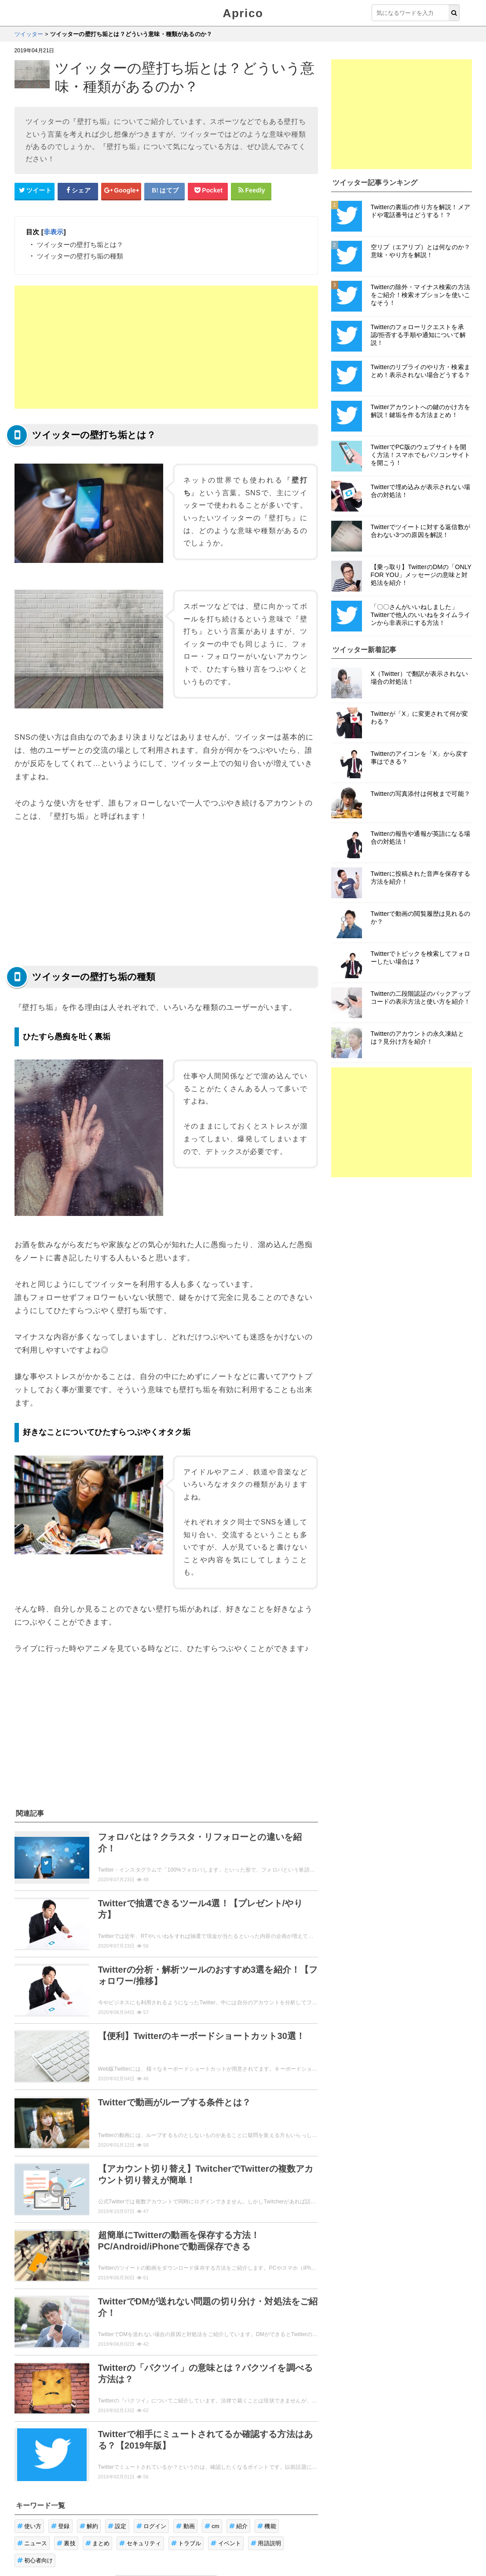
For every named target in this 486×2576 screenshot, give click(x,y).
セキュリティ (140, 2543)
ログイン (151, 2526)
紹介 (238, 2526)
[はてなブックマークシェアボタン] (164, 191)
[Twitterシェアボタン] (35, 191)
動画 (185, 2526)
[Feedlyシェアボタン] (251, 191)
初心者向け (35, 2560)
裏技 (66, 2543)
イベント (226, 2543)
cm (212, 2526)
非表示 (53, 232)
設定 (117, 2526)
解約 (89, 2526)
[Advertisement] (166, 347)
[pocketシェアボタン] (208, 191)
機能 (266, 2526)
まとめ (97, 2543)
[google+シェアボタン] (121, 191)
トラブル (186, 2543)
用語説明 (266, 2543)
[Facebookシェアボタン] (78, 191)
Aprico (243, 13)
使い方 (29, 2526)
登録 (60, 2526)
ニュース (32, 2543)
